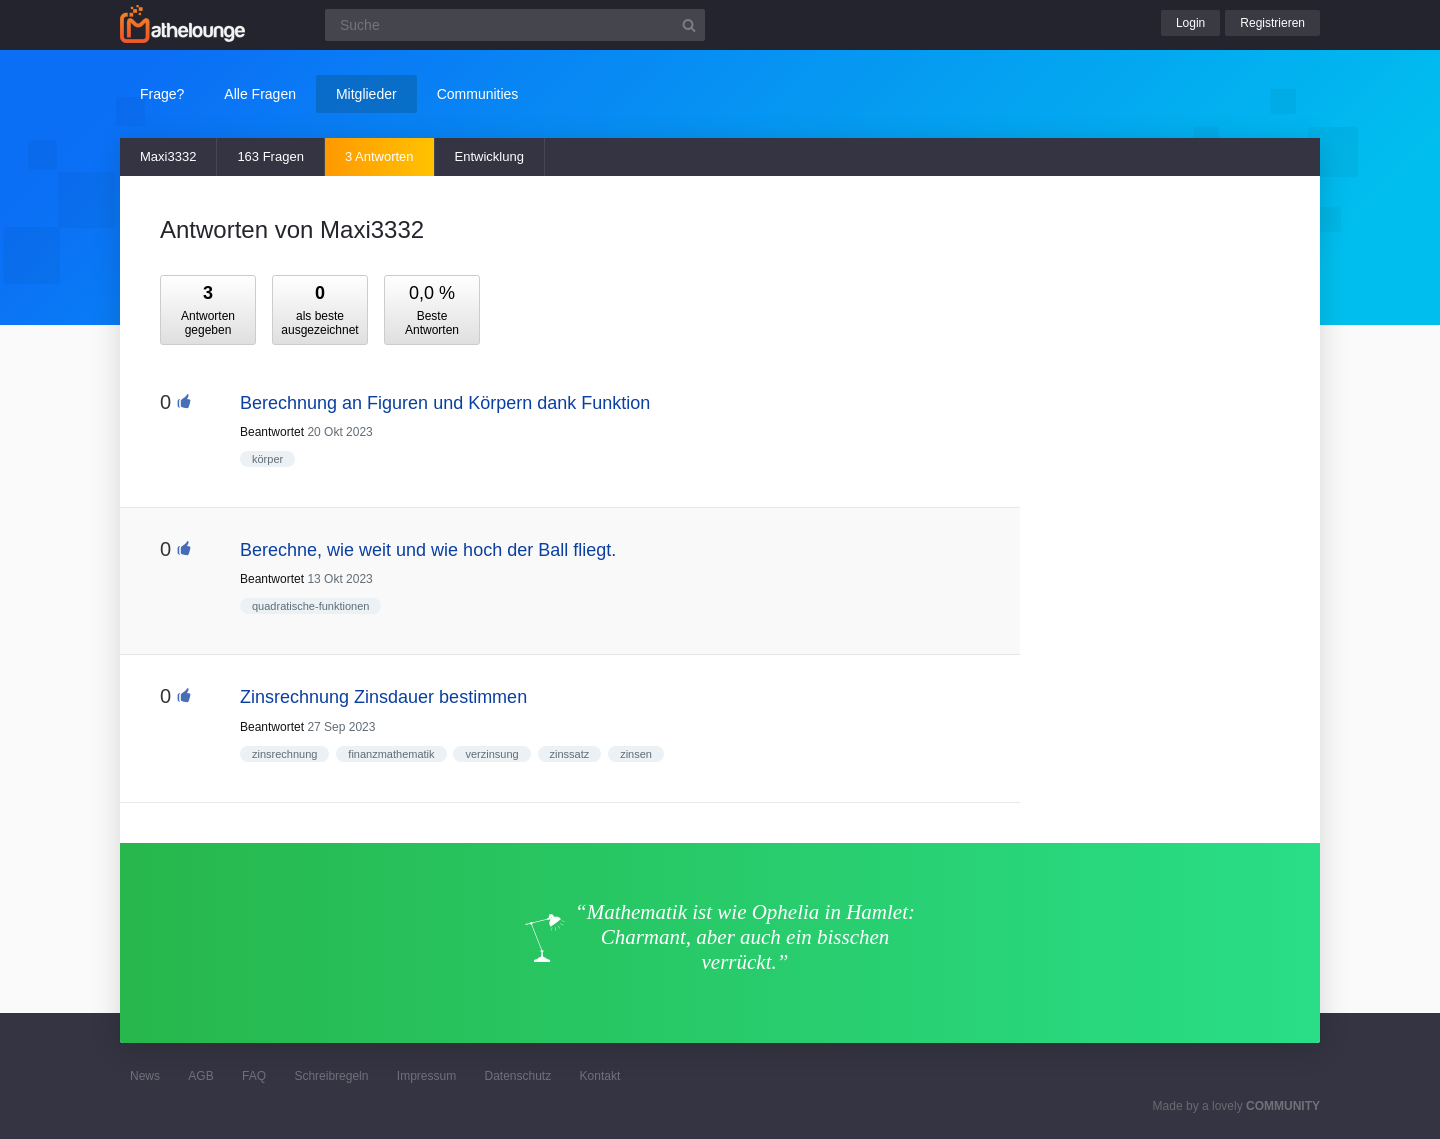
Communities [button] (478, 94)
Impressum (426, 1076)
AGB (200, 1076)
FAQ (254, 1076)
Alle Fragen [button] (260, 94)
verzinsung (491, 754)
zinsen (636, 754)
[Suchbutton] (689, 25)
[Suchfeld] (515, 25)
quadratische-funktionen (310, 606)
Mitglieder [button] (366, 94)
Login (1190, 23)
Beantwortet (272, 432)
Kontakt (600, 1076)
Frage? (162, 94)
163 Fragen (270, 156)
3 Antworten (379, 156)
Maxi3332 (168, 156)
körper (267, 459)
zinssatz (570, 754)
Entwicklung (489, 156)
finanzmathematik (391, 754)
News (145, 1076)
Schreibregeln (331, 1076)
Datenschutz (517, 1076)
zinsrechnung (284, 754)
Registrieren (1272, 23)
